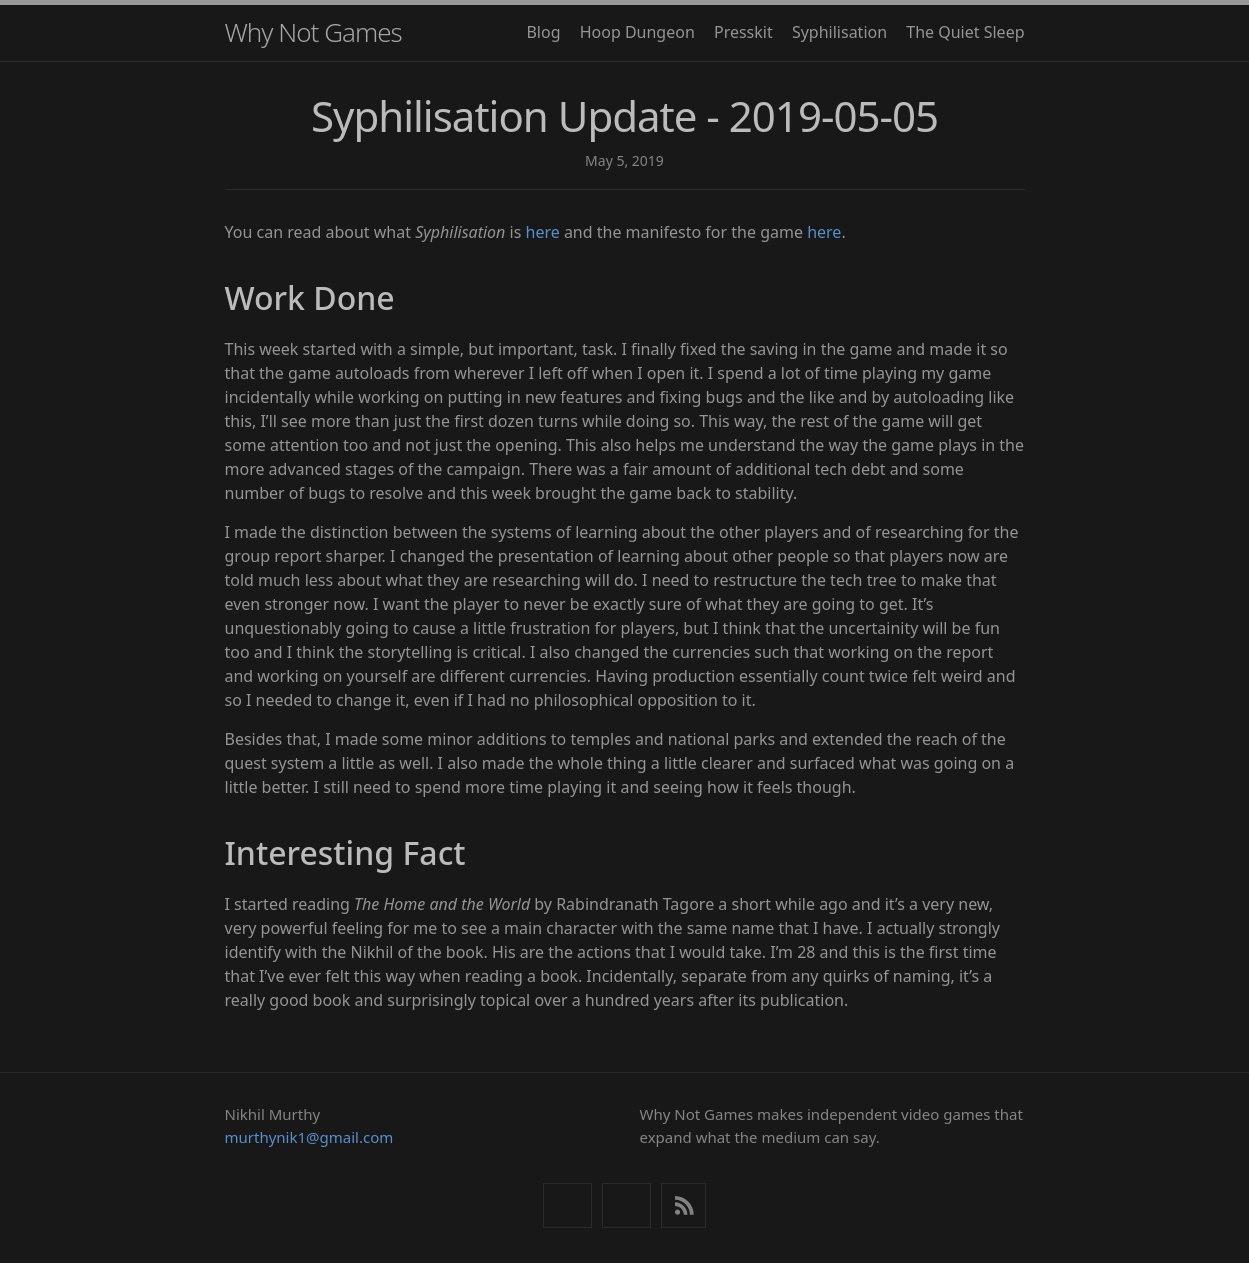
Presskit (743, 32)
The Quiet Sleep (965, 32)
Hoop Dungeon (637, 32)
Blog (543, 32)
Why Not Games (313, 32)
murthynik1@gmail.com (309, 1137)
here (543, 232)
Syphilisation (839, 32)
